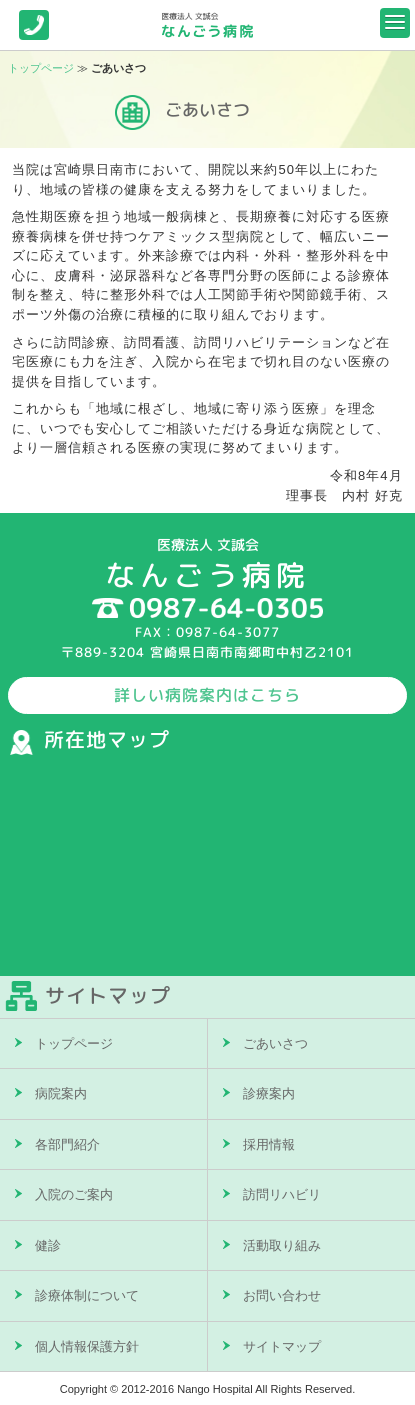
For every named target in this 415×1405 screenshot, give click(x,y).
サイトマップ (282, 1346)
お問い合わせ (282, 1295)
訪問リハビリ (282, 1194)
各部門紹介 (67, 1144)
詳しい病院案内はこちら (207, 695)
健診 (48, 1245)
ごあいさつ (275, 1043)
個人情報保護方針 (87, 1346)
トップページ (41, 68)
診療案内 (269, 1093)
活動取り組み (282, 1245)
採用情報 (269, 1144)
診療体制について (87, 1295)
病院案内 (61, 1093)
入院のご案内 (74, 1194)
